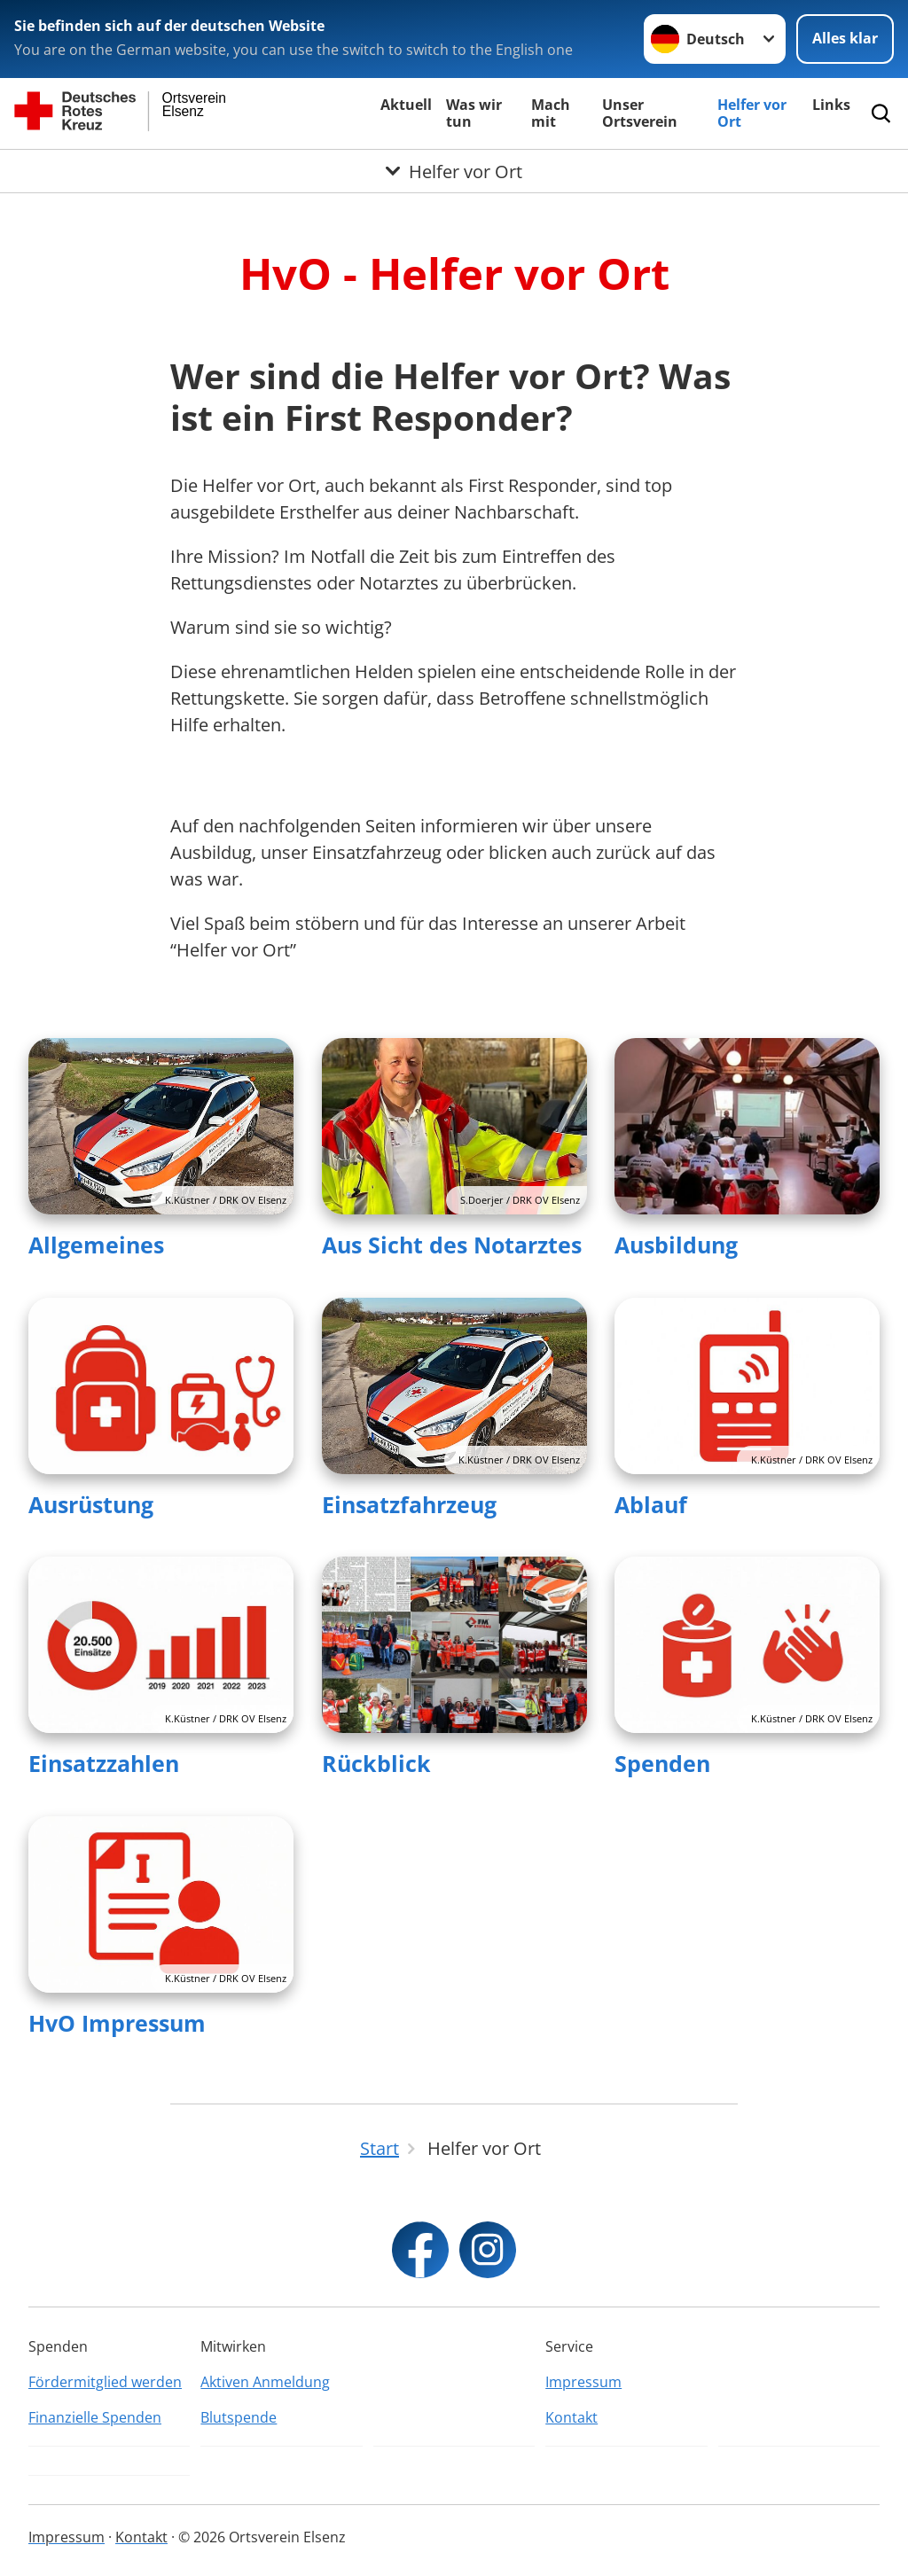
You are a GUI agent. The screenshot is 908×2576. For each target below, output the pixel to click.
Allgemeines (96, 1244)
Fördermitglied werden (105, 2382)
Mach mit (550, 113)
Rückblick (376, 1763)
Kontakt (571, 2417)
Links (831, 104)
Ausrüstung (90, 1504)
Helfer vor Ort (752, 113)
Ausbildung (676, 1244)
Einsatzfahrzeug (409, 1504)
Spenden (662, 1763)
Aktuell (406, 104)
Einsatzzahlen (103, 1763)
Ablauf (650, 1504)
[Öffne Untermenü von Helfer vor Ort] (454, 171)
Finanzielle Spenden (94, 2417)
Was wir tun (474, 113)
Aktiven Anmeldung (265, 2382)
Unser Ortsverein (639, 113)
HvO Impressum (117, 2023)
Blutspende (238, 2417)
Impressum (583, 2382)
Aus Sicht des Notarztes (452, 1244)
